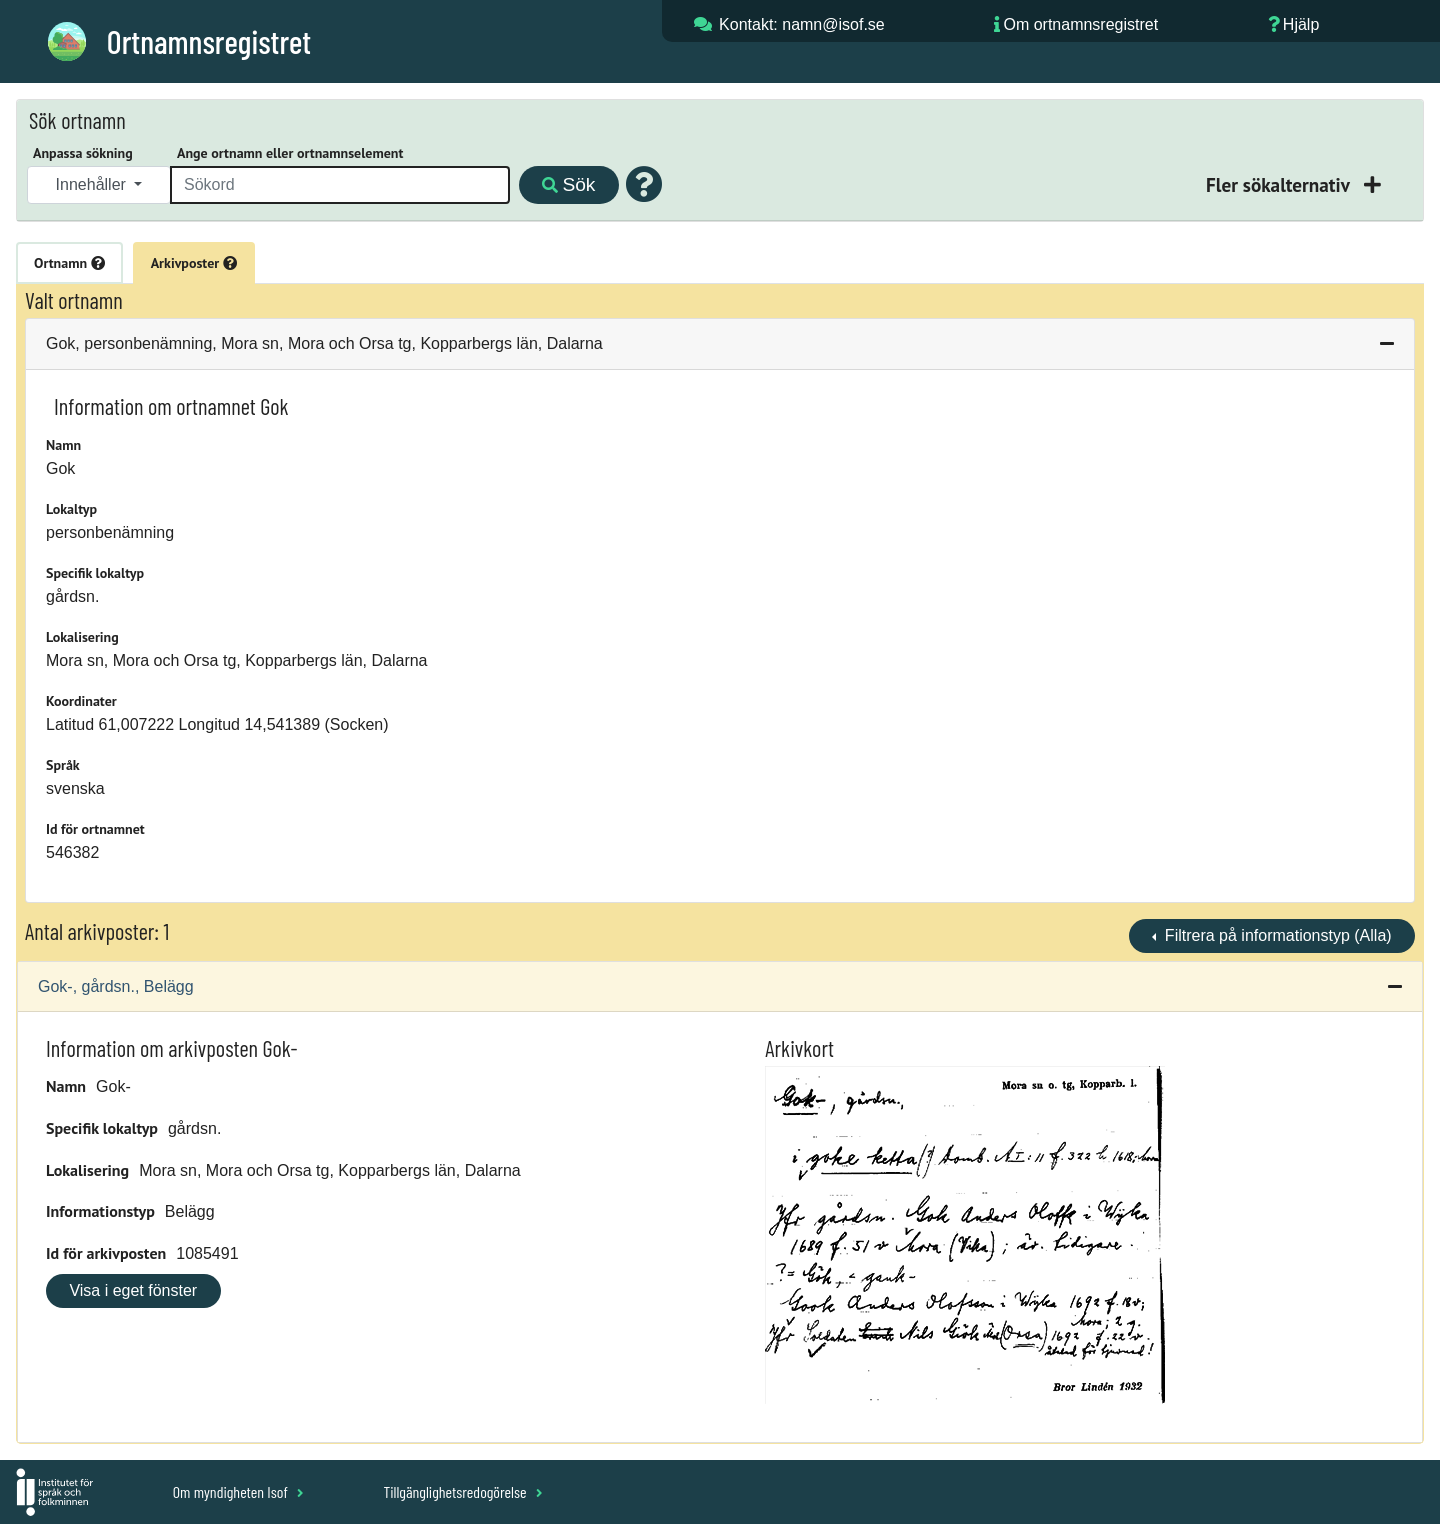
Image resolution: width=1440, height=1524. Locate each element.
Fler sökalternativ (1280, 184)
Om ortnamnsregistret (1080, 24)
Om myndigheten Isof (238, 1491)
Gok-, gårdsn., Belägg (116, 986)
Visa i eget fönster (133, 1290)
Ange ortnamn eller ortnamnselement (290, 153)
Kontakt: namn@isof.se (802, 24)
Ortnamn (69, 263)
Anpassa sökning (83, 153)
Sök (568, 184)
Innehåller (93, 184)
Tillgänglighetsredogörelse (462, 1491)
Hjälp (1301, 24)
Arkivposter (194, 263)
